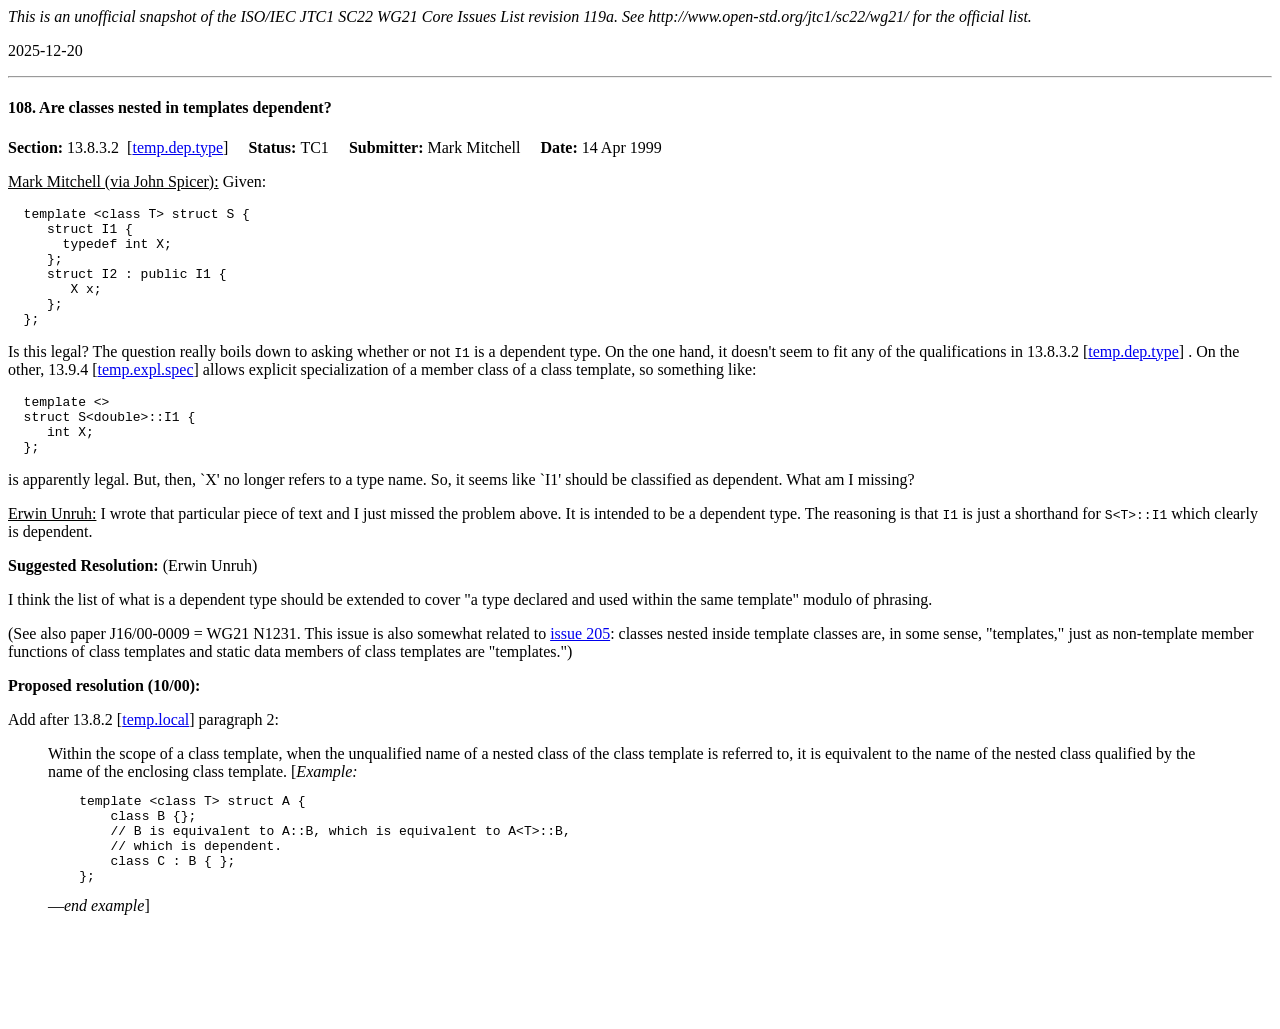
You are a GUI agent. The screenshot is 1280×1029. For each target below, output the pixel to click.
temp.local (155, 755)
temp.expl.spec (146, 393)
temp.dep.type (177, 147)
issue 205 (580, 669)
